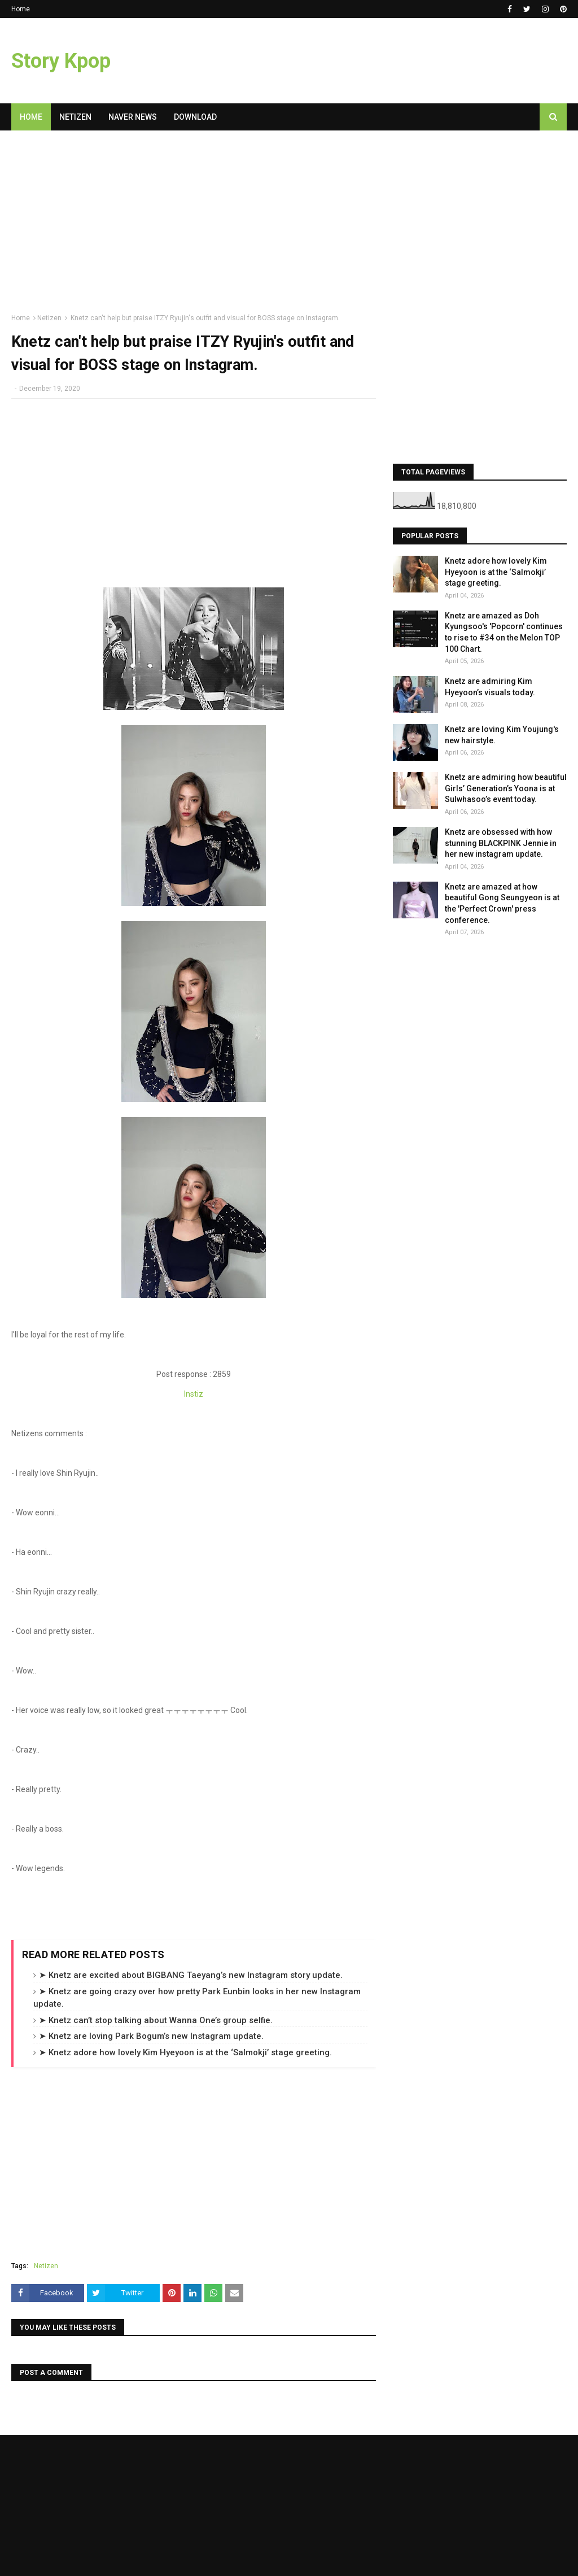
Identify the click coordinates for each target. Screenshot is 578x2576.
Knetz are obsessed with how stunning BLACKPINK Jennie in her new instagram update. (501, 842)
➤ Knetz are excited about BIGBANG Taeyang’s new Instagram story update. (191, 1975)
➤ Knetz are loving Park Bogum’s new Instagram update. (151, 2036)
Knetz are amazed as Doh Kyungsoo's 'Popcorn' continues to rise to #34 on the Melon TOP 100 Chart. (504, 632)
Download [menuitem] (195, 116)
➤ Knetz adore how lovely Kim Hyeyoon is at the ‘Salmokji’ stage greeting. (185, 2052)
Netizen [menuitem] (75, 116)
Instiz (193, 1393)
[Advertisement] (193, 226)
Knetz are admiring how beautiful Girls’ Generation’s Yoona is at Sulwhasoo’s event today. (506, 788)
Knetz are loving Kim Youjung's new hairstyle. (502, 735)
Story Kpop (61, 61)
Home (20, 9)
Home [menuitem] (31, 116)
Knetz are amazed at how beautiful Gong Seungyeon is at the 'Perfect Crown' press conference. (502, 903)
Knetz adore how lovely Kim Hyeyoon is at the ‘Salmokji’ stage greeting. (496, 571)
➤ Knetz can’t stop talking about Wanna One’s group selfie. (156, 2020)
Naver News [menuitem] (132, 116)
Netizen (49, 318)
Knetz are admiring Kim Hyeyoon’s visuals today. (490, 687)
